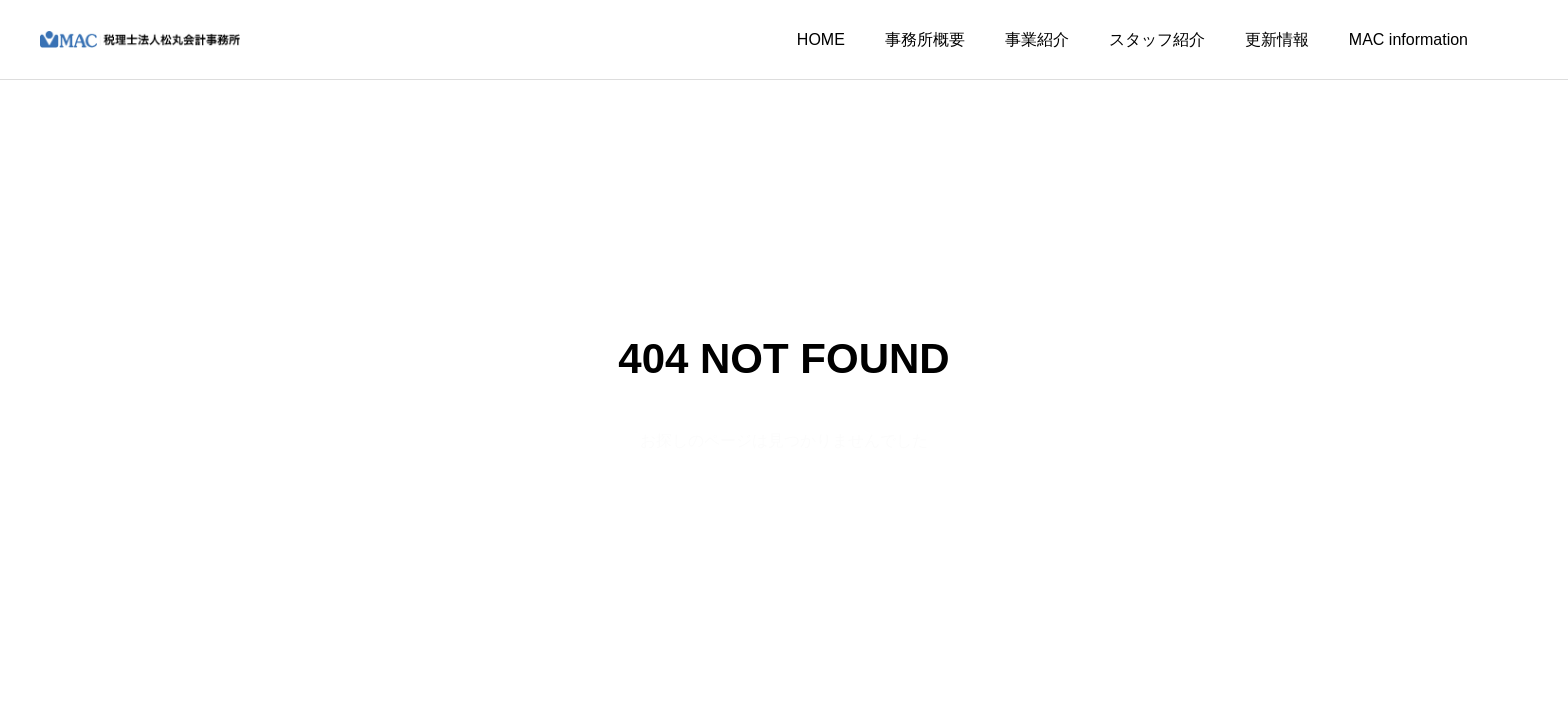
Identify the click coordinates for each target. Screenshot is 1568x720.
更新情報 (1277, 39)
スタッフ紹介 (1157, 39)
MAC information (1408, 39)
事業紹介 (1037, 39)
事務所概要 (925, 39)
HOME (821, 39)
